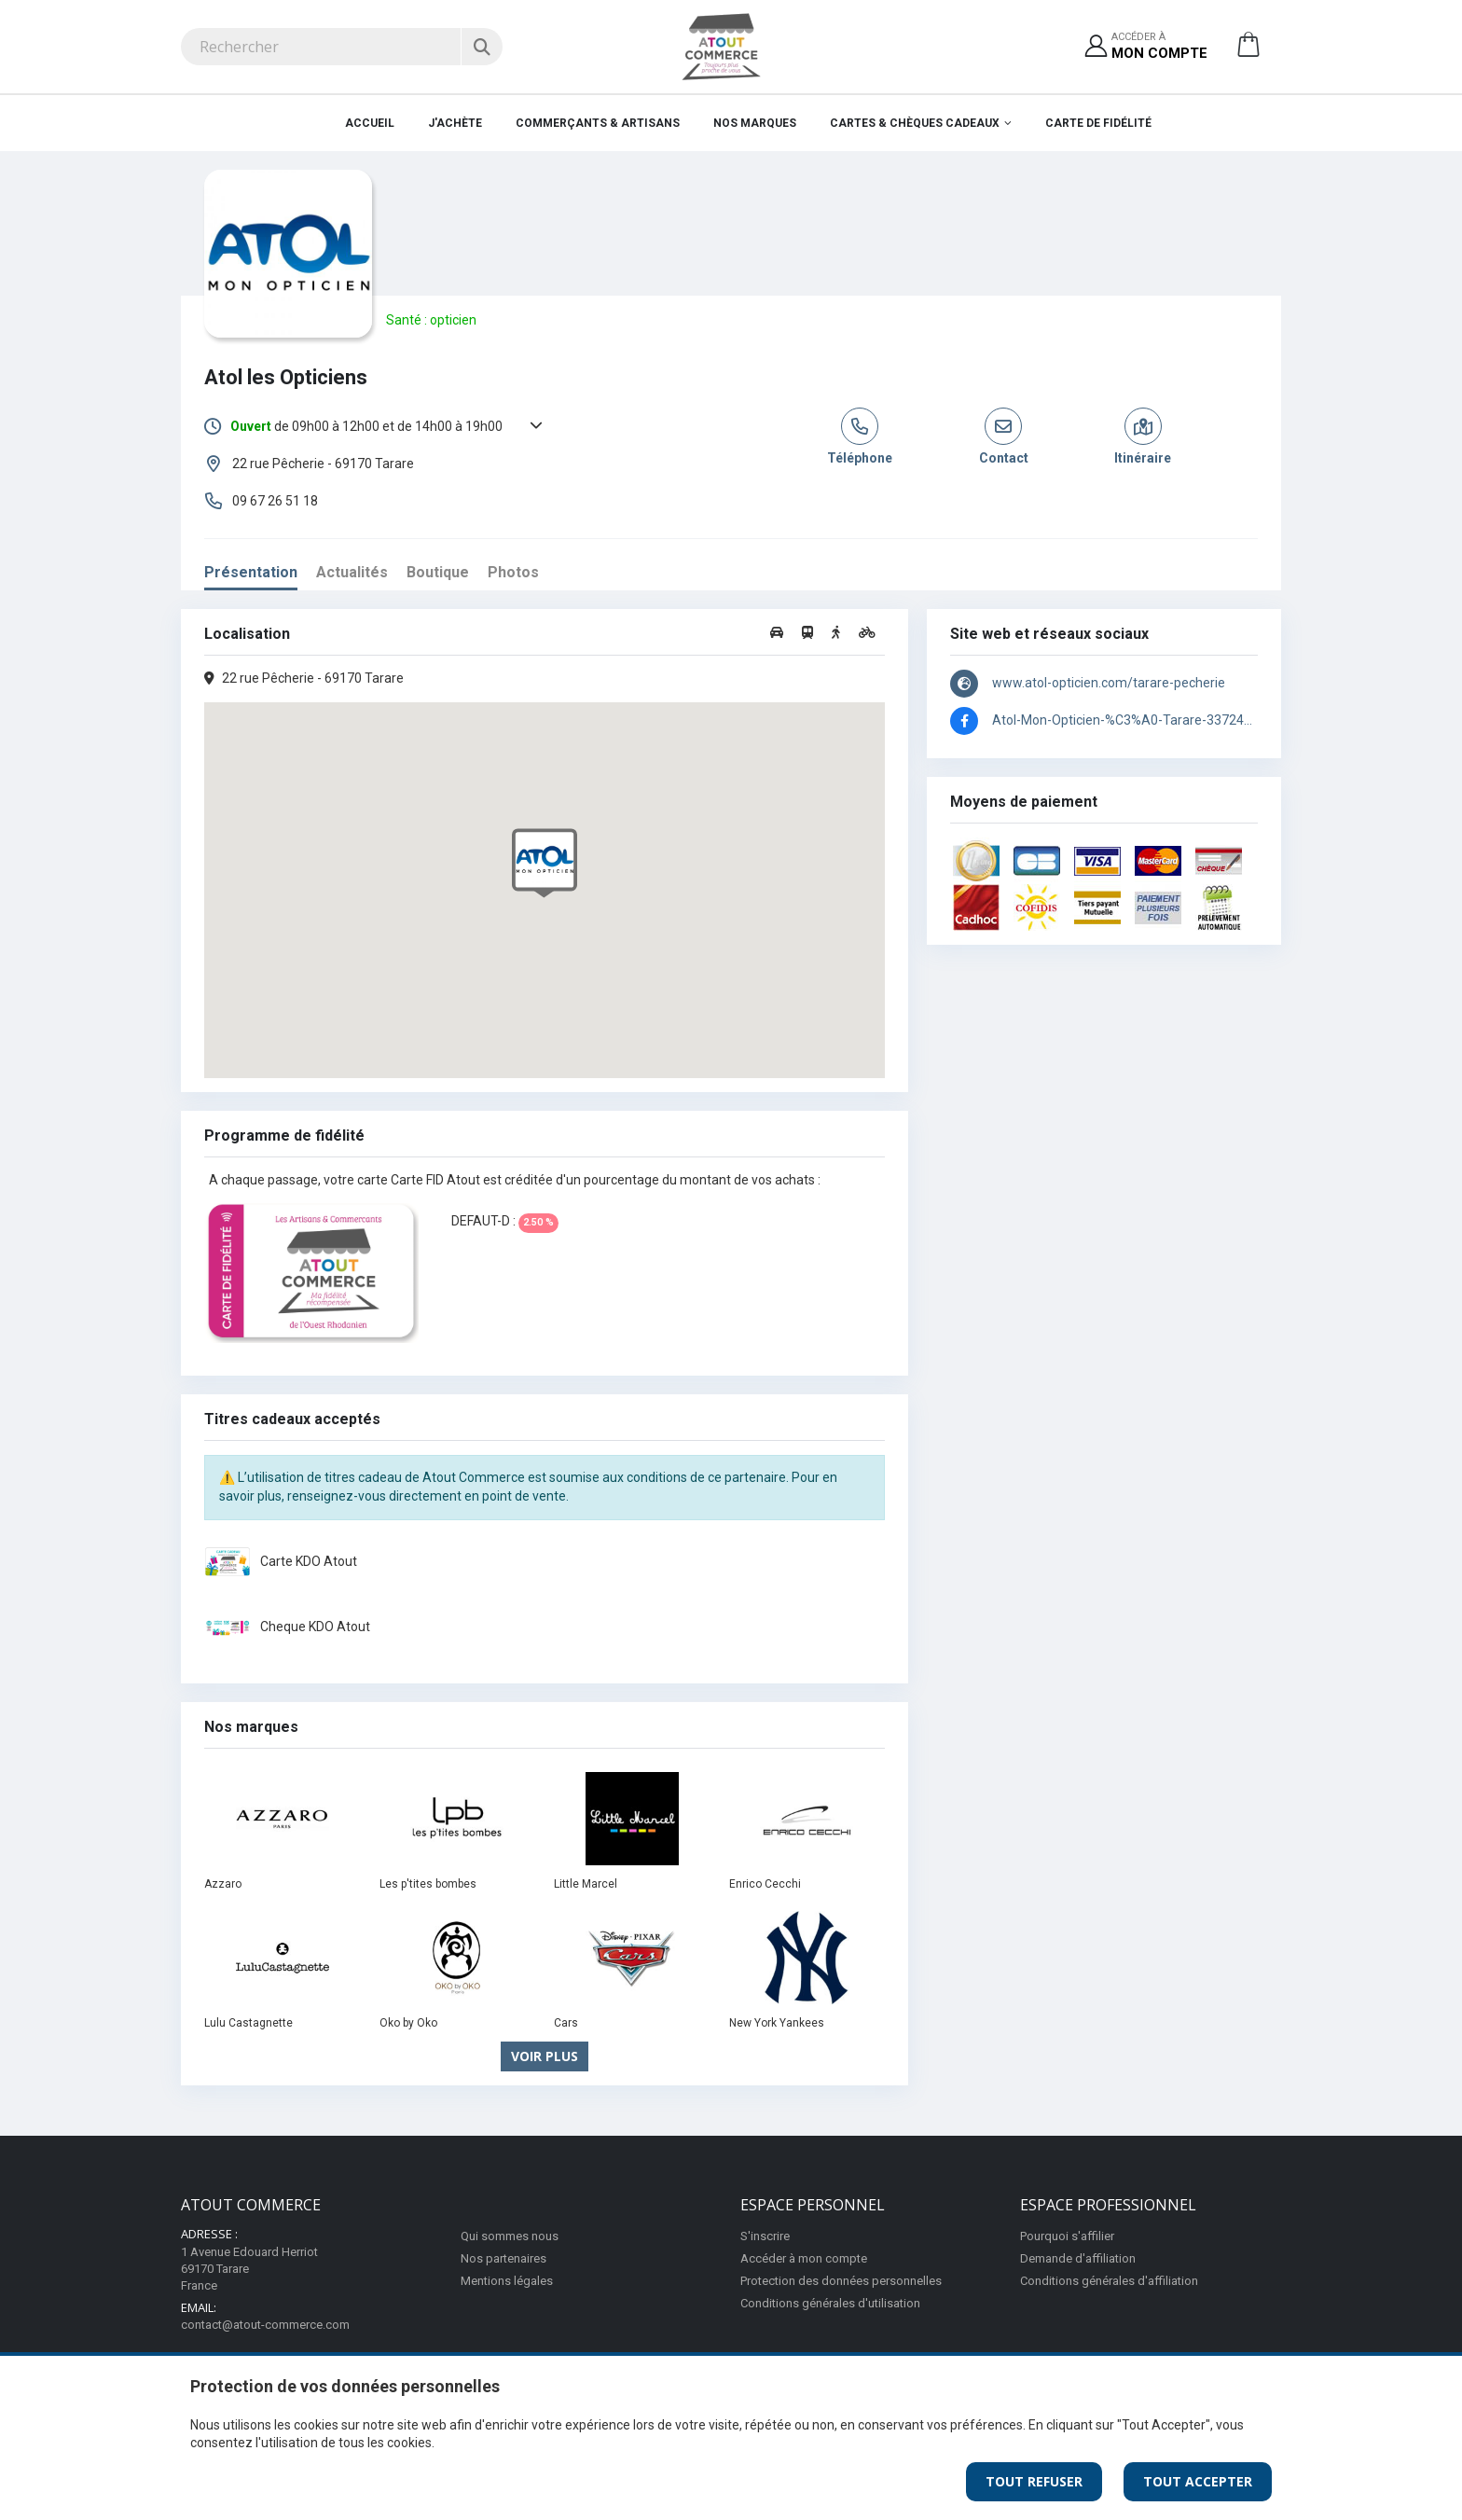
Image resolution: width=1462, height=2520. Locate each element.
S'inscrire (765, 2236)
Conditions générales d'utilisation (830, 2303)
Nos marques (754, 123)
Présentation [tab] (250, 572)
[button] (1248, 51)
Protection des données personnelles (841, 2281)
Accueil (369, 123)
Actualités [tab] (352, 572)
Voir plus (544, 2056)
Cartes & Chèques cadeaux (915, 123)
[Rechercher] (482, 46)
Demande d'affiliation (1078, 2258)
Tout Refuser (1034, 2481)
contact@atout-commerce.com (265, 2325)
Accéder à (1159, 47)
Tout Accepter (1197, 2481)
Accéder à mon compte (803, 2258)
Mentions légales (507, 2281)
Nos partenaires (503, 2258)
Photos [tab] (513, 572)
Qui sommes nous (510, 2236)
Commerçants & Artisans (598, 123)
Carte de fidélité (1098, 123)
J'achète (455, 123)
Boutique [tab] (438, 572)
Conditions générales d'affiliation (1109, 2281)
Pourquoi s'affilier (1067, 2236)
